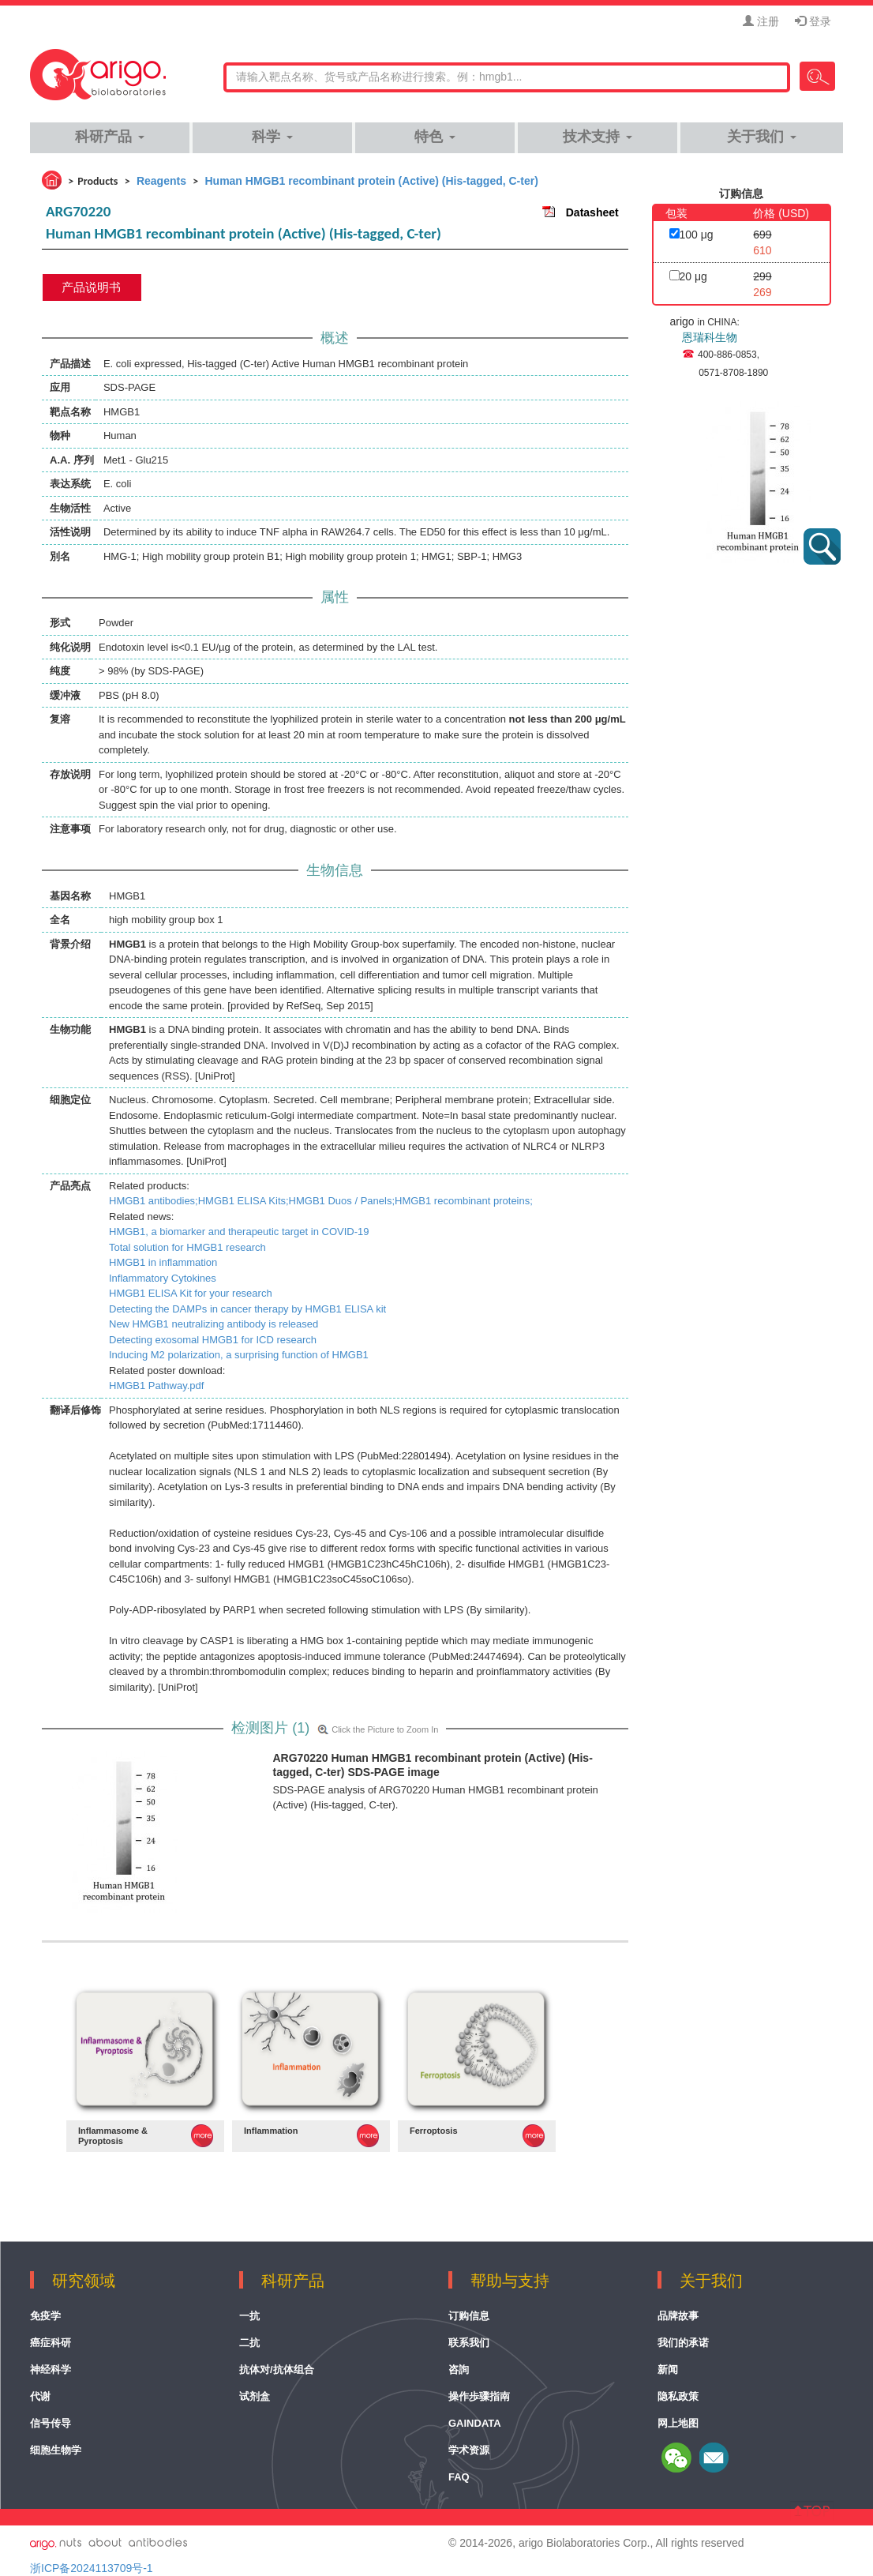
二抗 (249, 2343)
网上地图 (678, 2423)
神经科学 (50, 2369)
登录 (813, 21)
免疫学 (45, 2316)
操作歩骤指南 (479, 2396)
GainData (474, 2423)
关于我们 (761, 137)
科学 (272, 137)
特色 (434, 137)
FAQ (459, 2477)
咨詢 (458, 2369)
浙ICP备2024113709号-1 (91, 2568)
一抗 (249, 2316)
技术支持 (597, 137)
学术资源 (468, 2450)
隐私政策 (678, 2396)
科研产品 (109, 137)
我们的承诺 (683, 2343)
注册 (761, 21)
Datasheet (592, 212)
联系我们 (468, 2343)
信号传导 (50, 2423)
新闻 (668, 2369)
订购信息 (468, 2316)
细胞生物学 (55, 2450)
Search (817, 76)
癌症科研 (50, 2343)
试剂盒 (254, 2396)
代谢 (40, 2396)
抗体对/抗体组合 (276, 2369)
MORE (202, 2135)
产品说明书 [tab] (91, 287)
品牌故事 (678, 2316)
